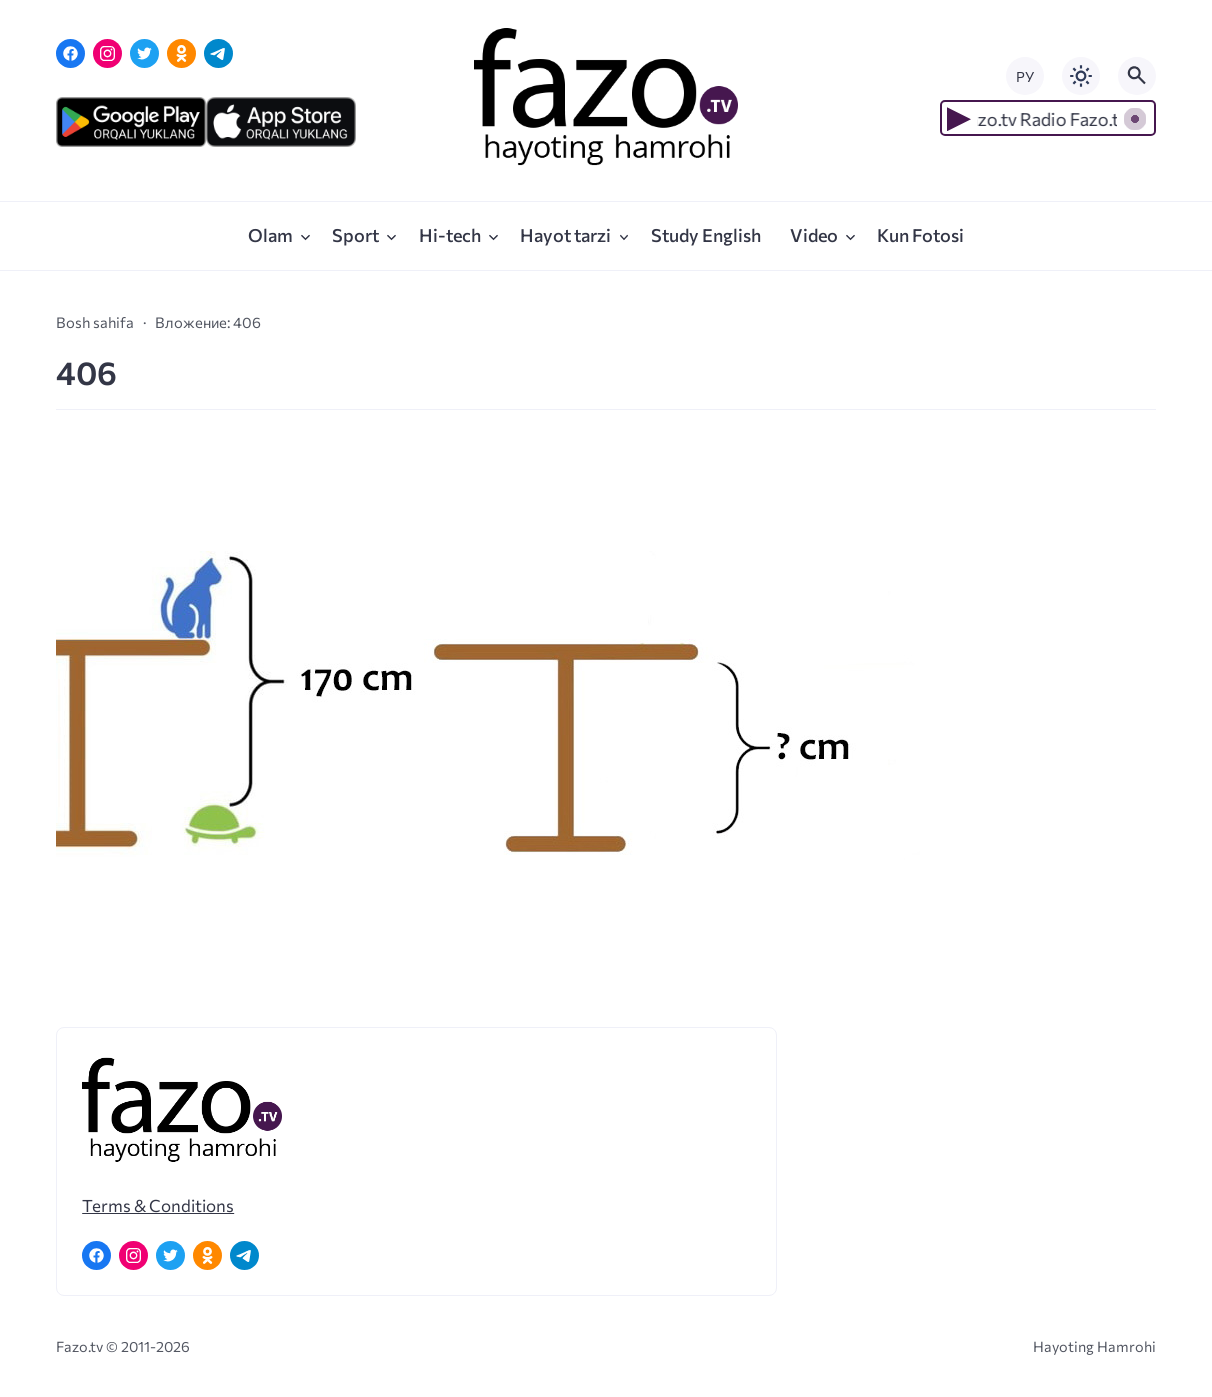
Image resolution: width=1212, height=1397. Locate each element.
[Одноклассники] (181, 53)
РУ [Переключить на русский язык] (1025, 76)
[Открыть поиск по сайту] (1137, 76)
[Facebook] (70, 53)
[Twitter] (144, 53)
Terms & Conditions (158, 1205)
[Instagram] (107, 53)
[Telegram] (218, 53)
